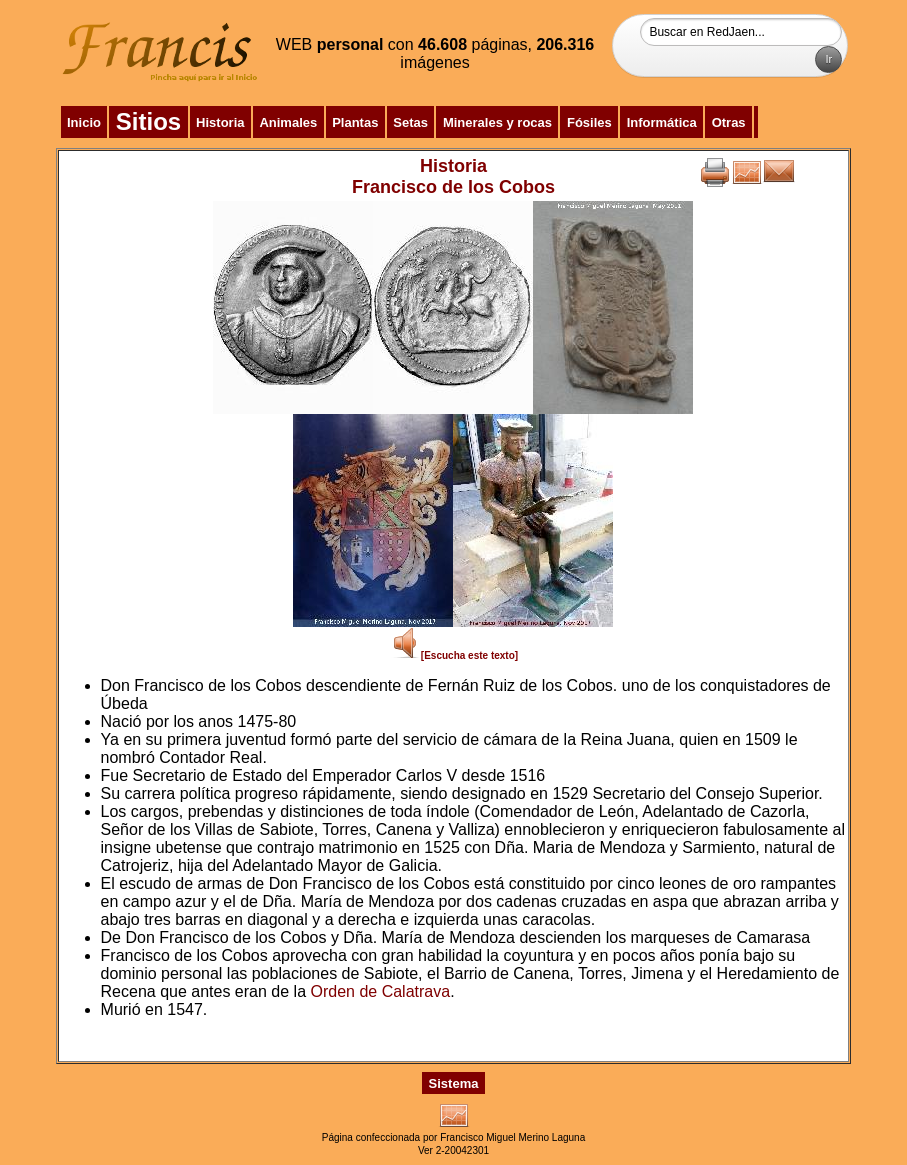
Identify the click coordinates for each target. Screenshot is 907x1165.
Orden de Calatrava (380, 991)
